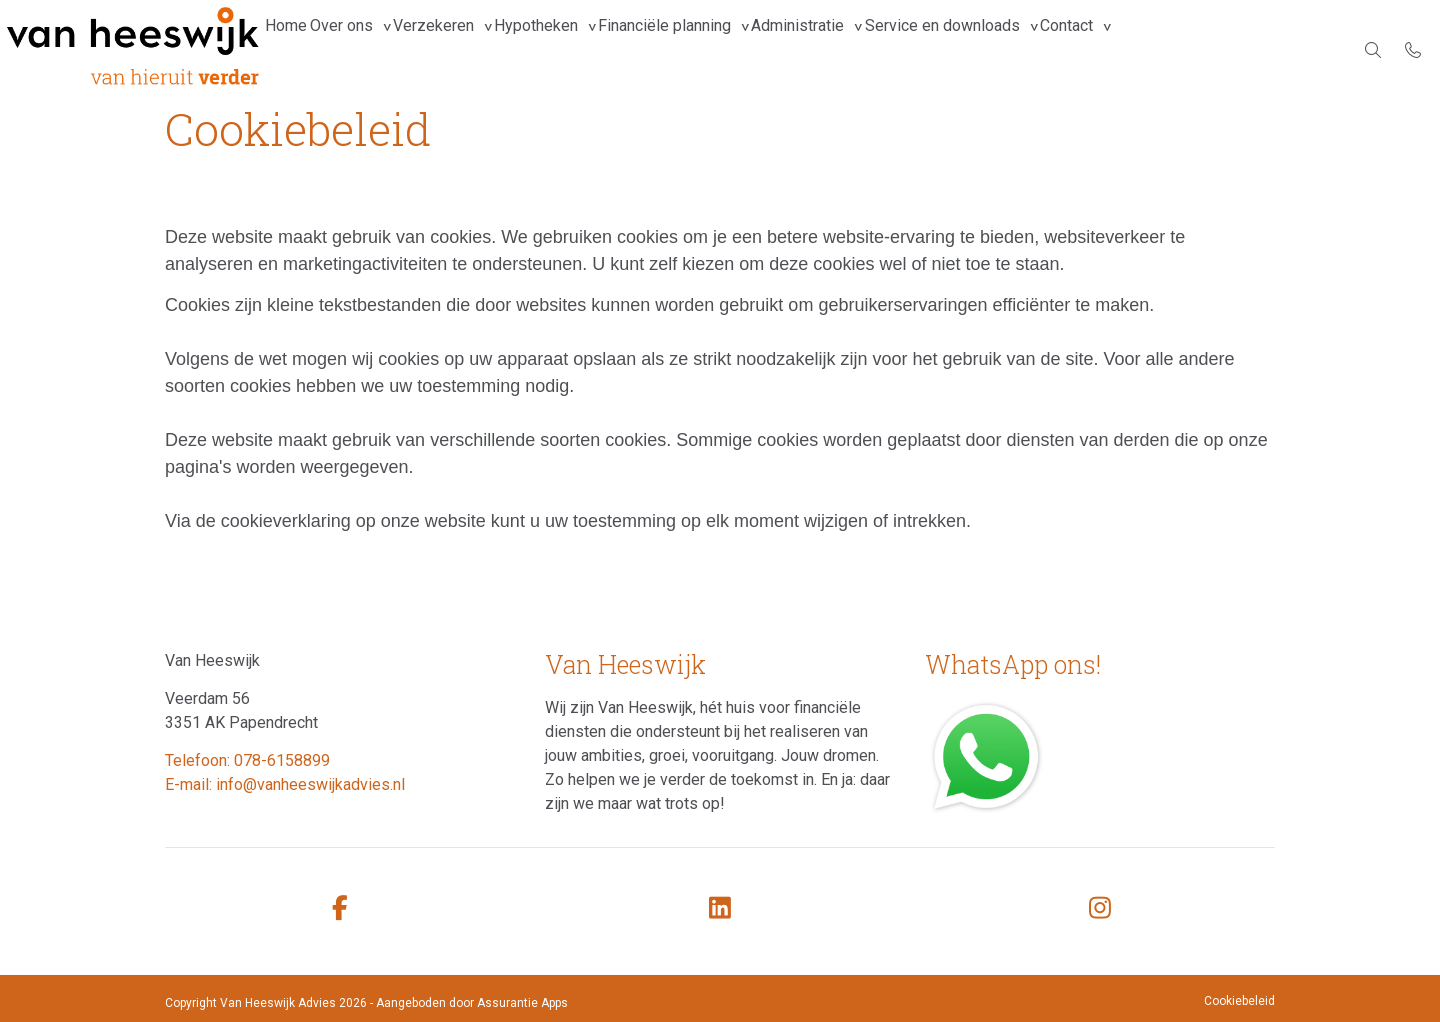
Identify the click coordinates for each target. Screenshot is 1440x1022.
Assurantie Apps (522, 1003)
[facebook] (340, 908)
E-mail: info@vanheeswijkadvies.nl (285, 784)
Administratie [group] (895, 49)
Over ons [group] (367, 49)
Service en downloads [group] (1057, 49)
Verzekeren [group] (477, 49)
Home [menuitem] (295, 49)
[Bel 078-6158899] (1413, 50)
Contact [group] (1199, 49)
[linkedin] (720, 908)
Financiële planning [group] (744, 49)
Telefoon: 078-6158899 (247, 760)
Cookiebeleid (1239, 1001)
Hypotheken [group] (598, 49)
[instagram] (1100, 908)
